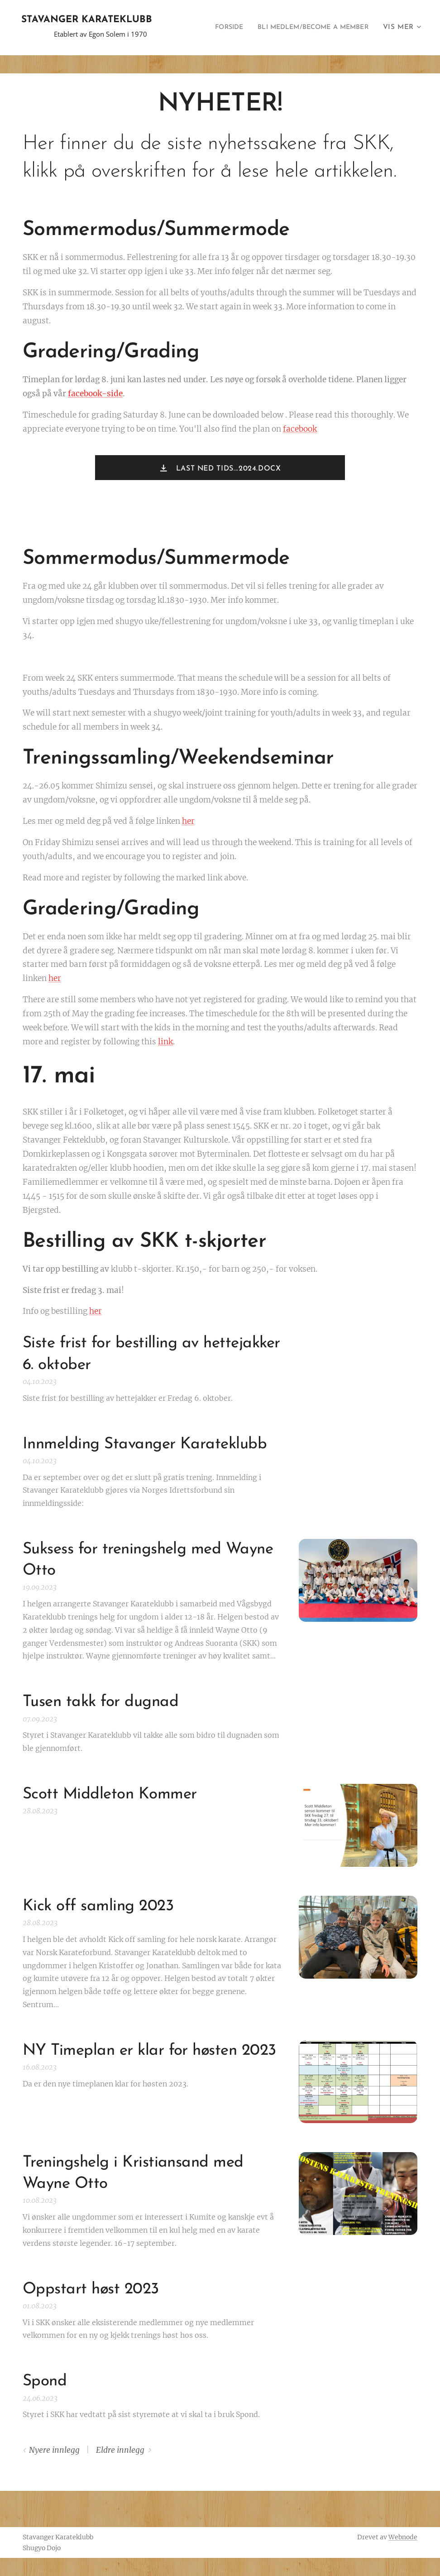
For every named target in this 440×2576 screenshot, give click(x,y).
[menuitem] (215, 27)
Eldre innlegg (120, 2450)
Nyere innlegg (54, 2450)
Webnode (402, 2537)
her (188, 821)
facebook (300, 429)
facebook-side (95, 394)
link (165, 1042)
